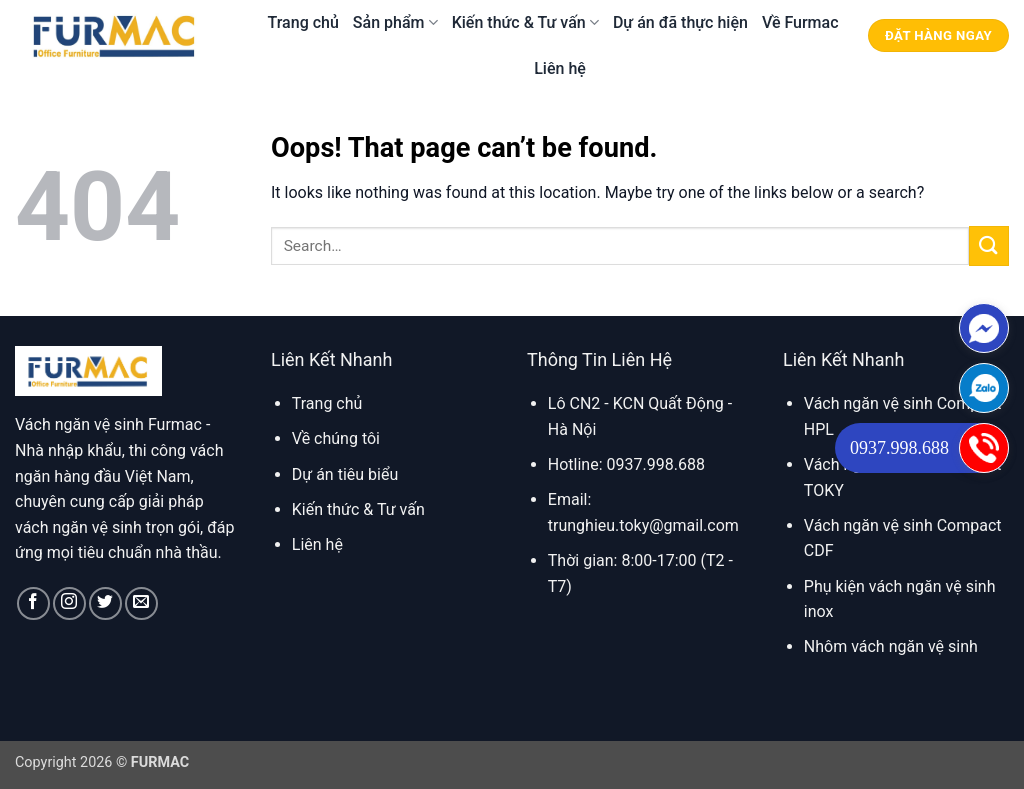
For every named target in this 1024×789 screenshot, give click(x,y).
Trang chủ (303, 22)
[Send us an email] (141, 603)
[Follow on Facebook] (33, 603)
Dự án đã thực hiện (680, 22)
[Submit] (989, 245)
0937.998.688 (899, 448)
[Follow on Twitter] (105, 603)
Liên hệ (560, 68)
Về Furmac (800, 22)
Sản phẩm (395, 22)
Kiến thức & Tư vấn (525, 22)
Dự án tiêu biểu (345, 474)
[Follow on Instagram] (69, 603)
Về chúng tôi (336, 438)
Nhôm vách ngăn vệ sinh (891, 646)
